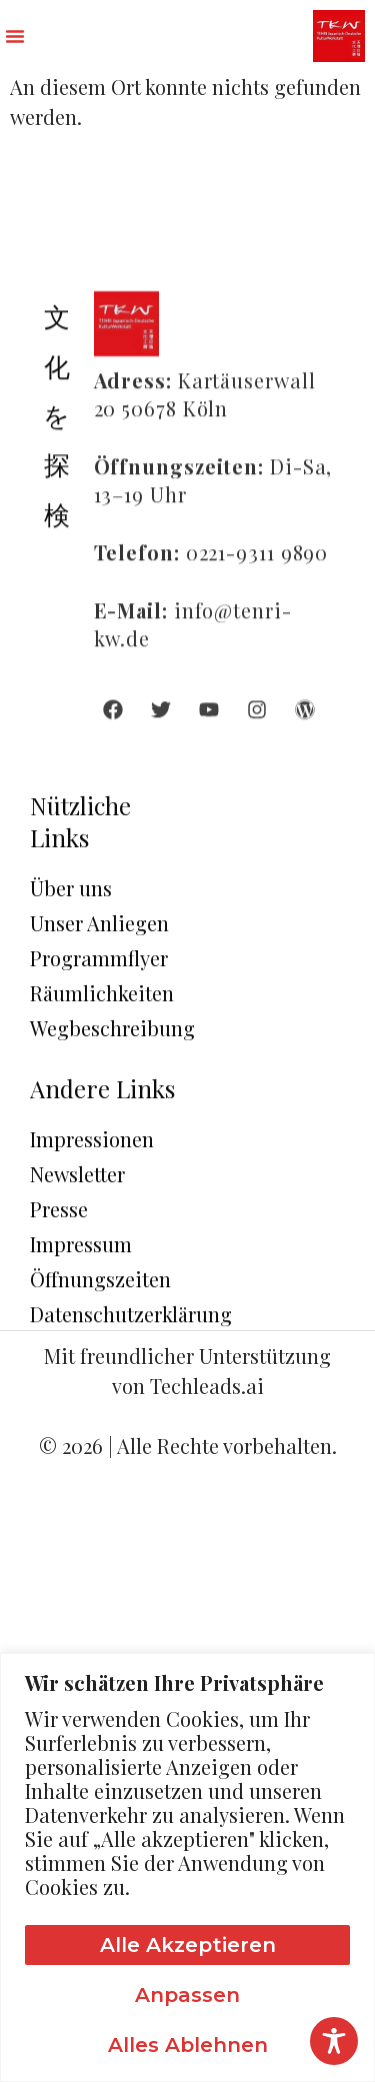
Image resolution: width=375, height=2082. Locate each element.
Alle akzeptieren (188, 1945)
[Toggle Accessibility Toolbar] (334, 2041)
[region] (187, 1867)
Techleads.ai (207, 1385)
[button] (15, 36)
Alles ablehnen (188, 2045)
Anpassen (187, 1995)
